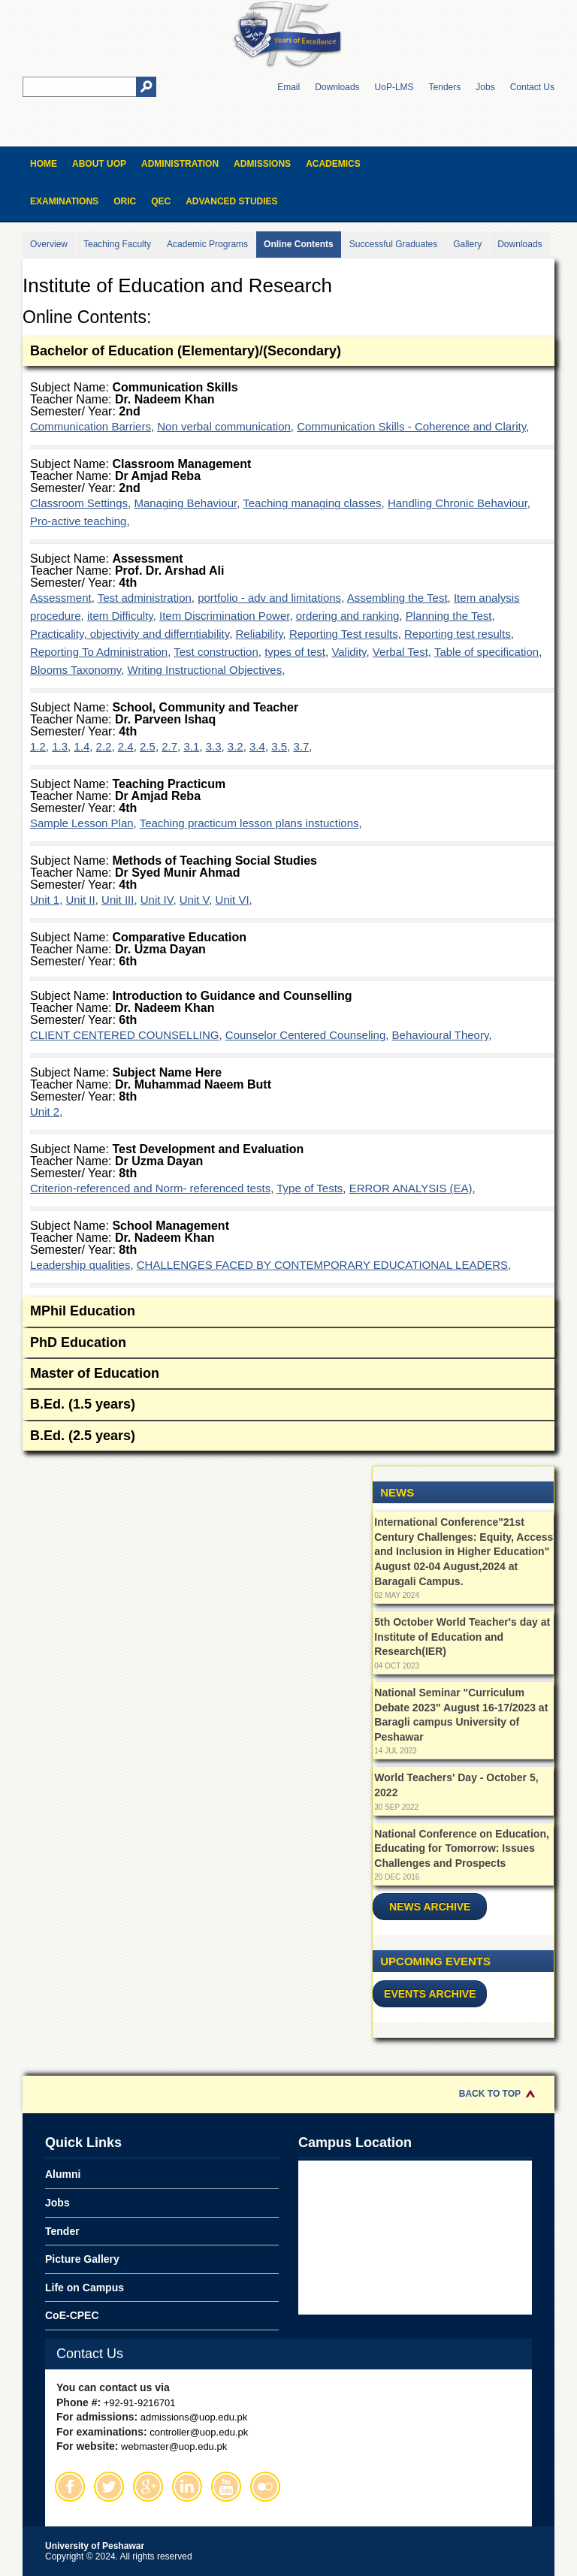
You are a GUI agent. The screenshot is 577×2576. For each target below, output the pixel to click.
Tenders (445, 87)
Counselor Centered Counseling (305, 1034)
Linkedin (187, 2486)
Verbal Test (400, 651)
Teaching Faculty (117, 244)
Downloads (337, 87)
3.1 (191, 746)
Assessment (61, 597)
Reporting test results (457, 633)
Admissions (262, 164)
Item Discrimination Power (224, 615)
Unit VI (232, 899)
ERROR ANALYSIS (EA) (411, 1188)
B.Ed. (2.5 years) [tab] (288, 1436)
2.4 (126, 746)
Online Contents (299, 244)
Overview (49, 244)
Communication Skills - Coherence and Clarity (411, 426)
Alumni (62, 2174)
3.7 (301, 746)
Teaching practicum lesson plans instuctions (249, 823)
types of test (294, 651)
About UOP (99, 164)
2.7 (169, 746)
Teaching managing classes (312, 503)
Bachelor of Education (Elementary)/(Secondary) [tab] (288, 352)
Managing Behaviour (185, 503)
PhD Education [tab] (288, 1343)
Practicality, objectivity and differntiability (129, 633)
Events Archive (430, 1994)
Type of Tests (309, 1188)
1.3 (60, 746)
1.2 (38, 746)
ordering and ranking (348, 615)
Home (43, 164)
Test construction (216, 651)
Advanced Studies (231, 201)
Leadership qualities (80, 1264)
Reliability (258, 633)
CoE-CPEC (72, 2315)
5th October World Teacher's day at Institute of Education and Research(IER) (462, 1636)
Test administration (145, 597)
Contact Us (532, 87)
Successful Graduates (393, 244)
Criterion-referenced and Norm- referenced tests (150, 1188)
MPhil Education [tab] (288, 1312)
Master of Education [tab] (288, 1374)
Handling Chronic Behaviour (457, 503)
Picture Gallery (82, 2259)
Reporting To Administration (99, 651)
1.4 (81, 746)
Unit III (117, 899)
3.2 (235, 746)
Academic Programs (207, 244)
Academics (333, 164)
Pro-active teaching (78, 521)
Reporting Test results (343, 633)
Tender (62, 2231)
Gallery (467, 244)
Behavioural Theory (440, 1034)
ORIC (124, 201)
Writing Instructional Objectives (205, 669)
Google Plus (148, 2486)
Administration (180, 164)
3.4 (257, 746)
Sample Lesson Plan (82, 823)
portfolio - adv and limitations (269, 597)
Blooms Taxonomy (75, 669)
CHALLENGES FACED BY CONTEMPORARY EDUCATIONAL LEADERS (322, 1264)
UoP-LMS (394, 87)
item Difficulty (120, 615)
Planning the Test (449, 615)
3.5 (279, 746)
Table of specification (486, 651)
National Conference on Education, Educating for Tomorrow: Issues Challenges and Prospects (461, 1848)
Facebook (69, 2486)
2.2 (104, 746)
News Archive (429, 1907)
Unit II (80, 899)
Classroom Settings (79, 503)
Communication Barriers (90, 426)
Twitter (108, 2486)
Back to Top (490, 2093)
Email (288, 87)
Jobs (485, 87)
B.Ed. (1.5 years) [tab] (288, 1405)
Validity (348, 651)
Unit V (194, 899)
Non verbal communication (224, 426)
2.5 (148, 746)
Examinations (64, 201)
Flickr (265, 2486)
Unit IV (157, 899)
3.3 (214, 746)
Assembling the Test (397, 597)
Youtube (226, 2486)
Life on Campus (84, 2288)
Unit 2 (44, 1111)
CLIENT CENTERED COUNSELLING (124, 1034)
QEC (161, 201)
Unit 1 (44, 899)
